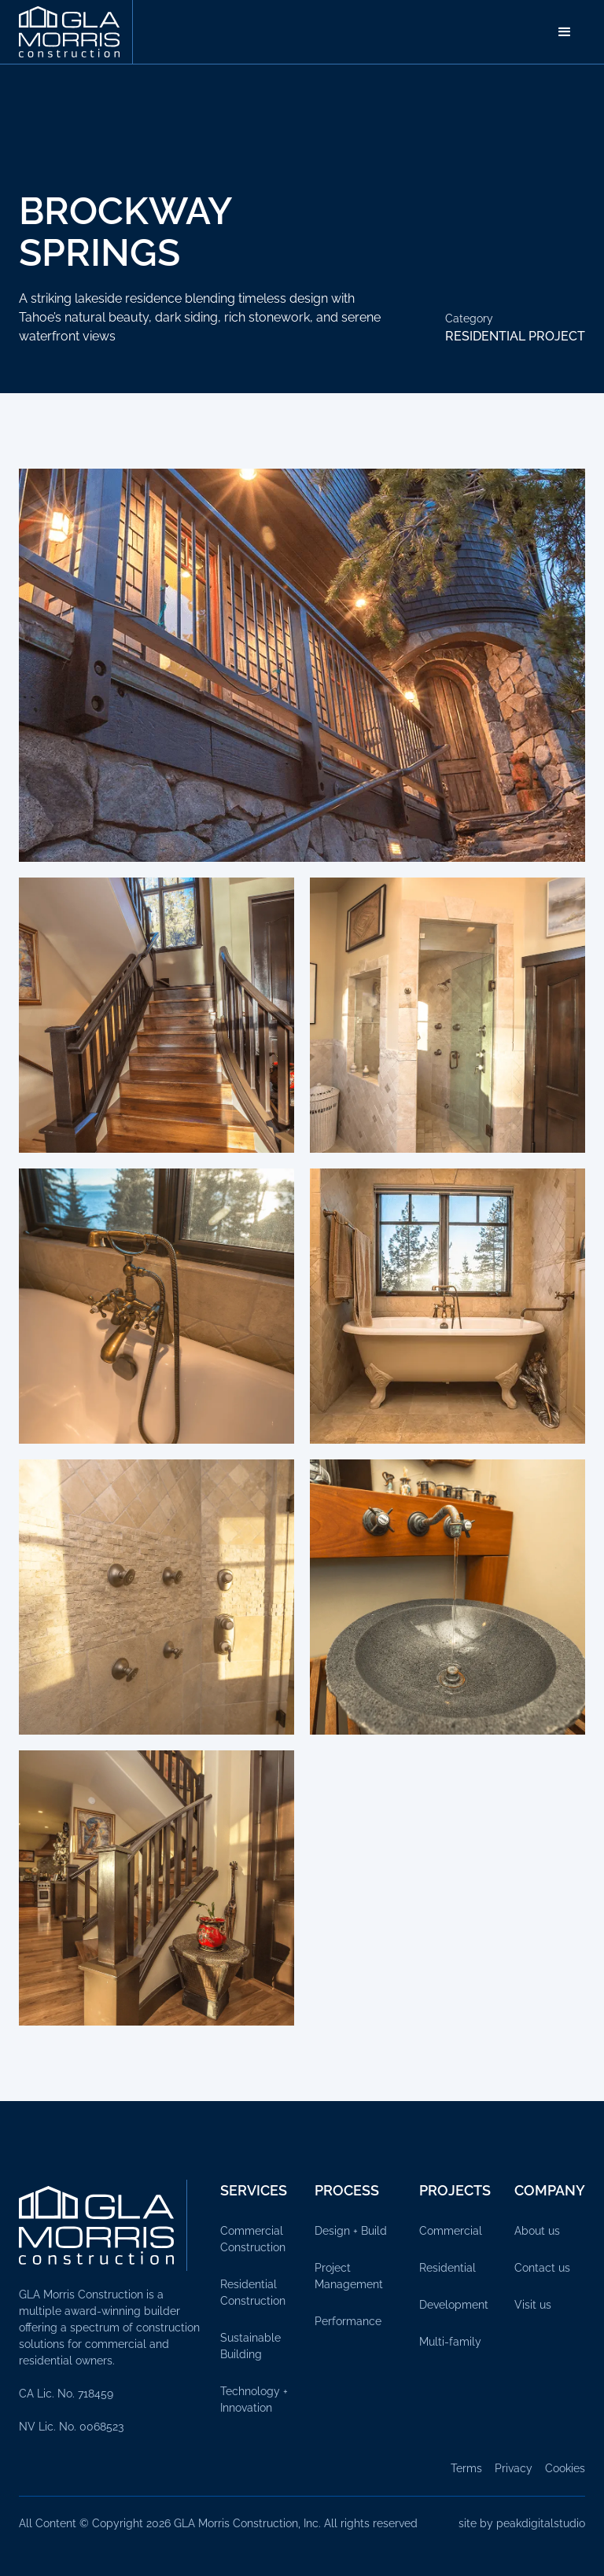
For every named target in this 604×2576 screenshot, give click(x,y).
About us (537, 2231)
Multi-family (450, 2341)
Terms (466, 2468)
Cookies (565, 2468)
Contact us (542, 2267)
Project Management (349, 2276)
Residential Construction (252, 2292)
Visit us (532, 2304)
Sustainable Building (250, 2346)
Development (453, 2304)
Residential (447, 2267)
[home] (76, 32)
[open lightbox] (302, 665)
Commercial (450, 2231)
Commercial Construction (252, 2239)
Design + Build (351, 2231)
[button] (564, 32)
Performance (348, 2321)
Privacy (513, 2468)
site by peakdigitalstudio (522, 2523)
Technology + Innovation (254, 2399)
